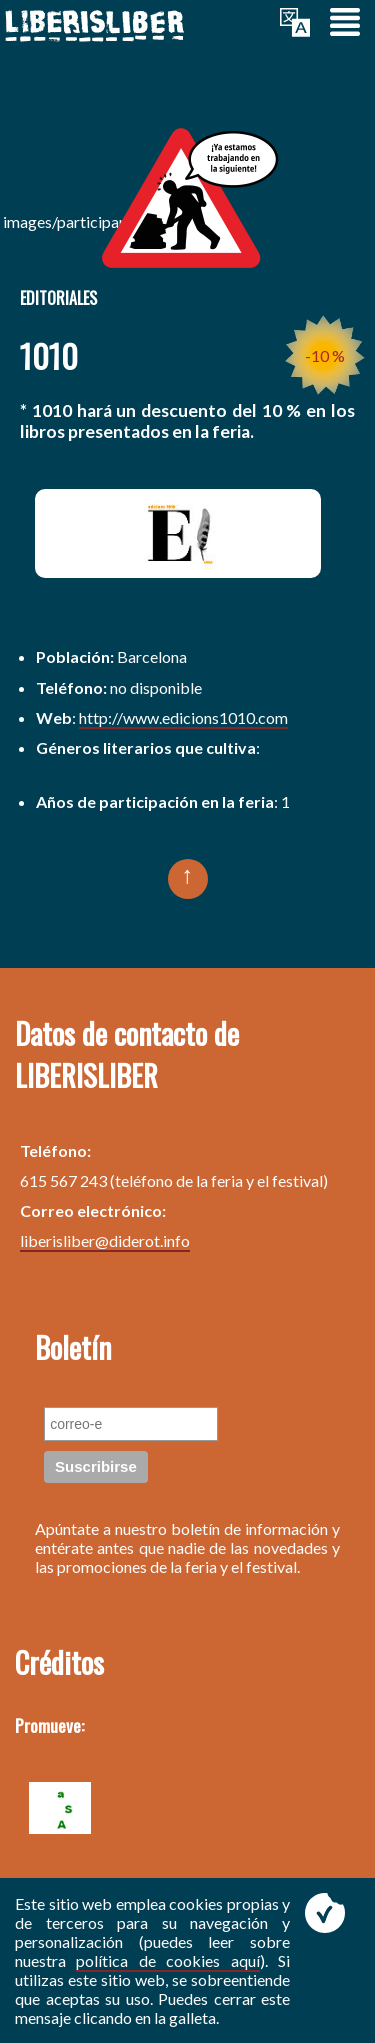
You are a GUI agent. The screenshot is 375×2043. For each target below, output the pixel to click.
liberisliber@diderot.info (105, 1240)
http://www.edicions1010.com (183, 717)
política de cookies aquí (167, 1960)
